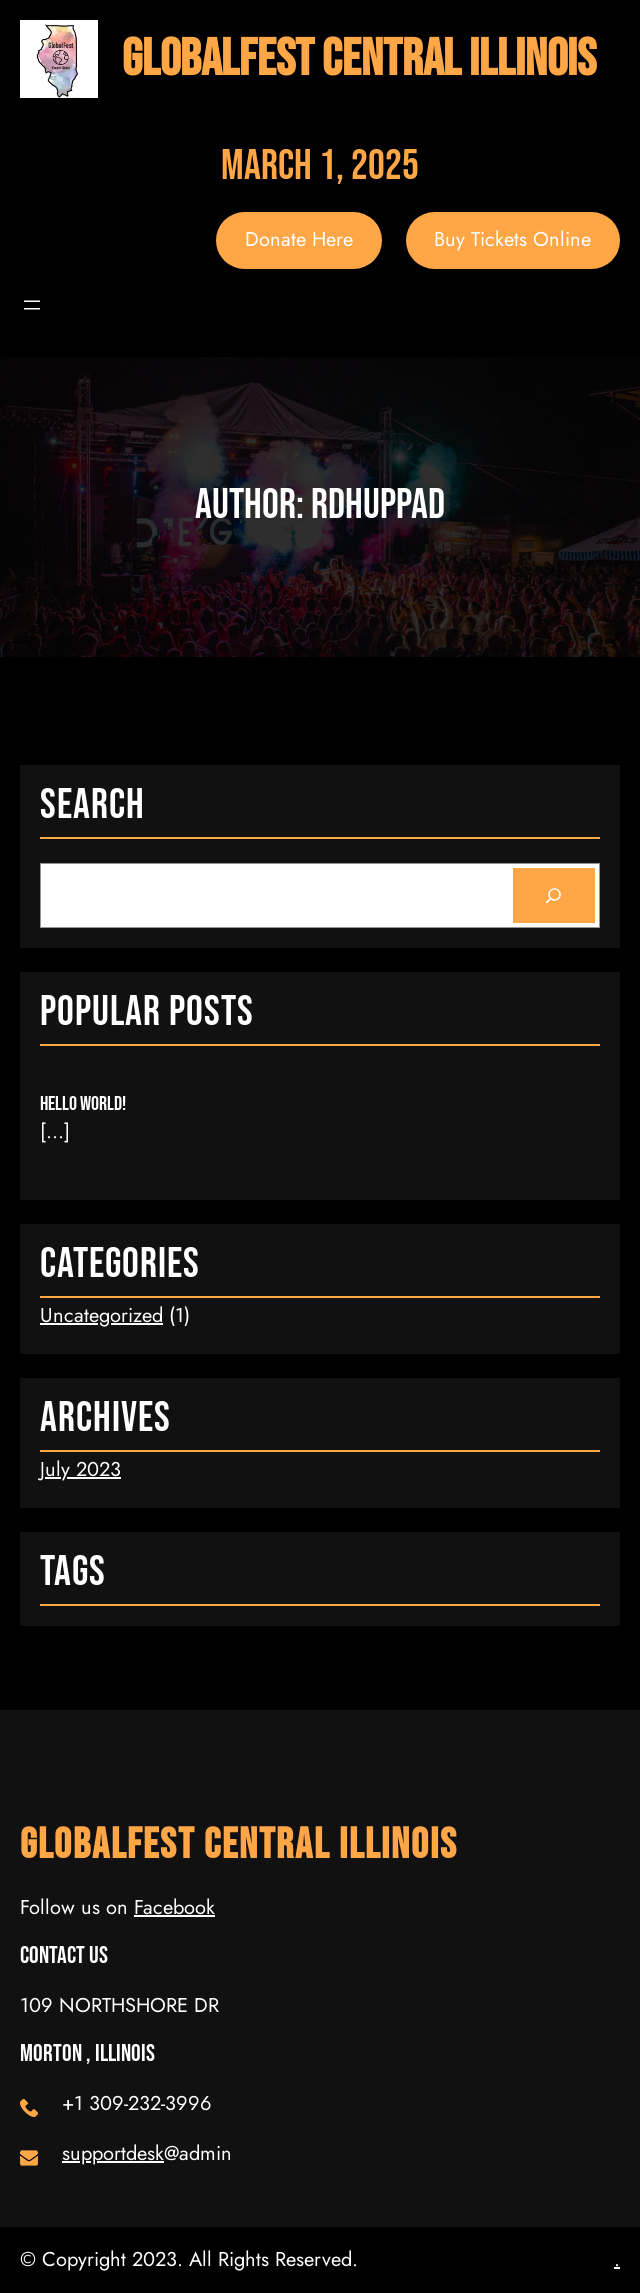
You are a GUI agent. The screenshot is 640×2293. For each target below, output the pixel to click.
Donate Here (299, 239)
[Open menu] (32, 305)
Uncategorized (101, 1315)
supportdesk (113, 2153)
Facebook (174, 1907)
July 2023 (80, 1469)
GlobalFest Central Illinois (359, 59)
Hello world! (83, 1104)
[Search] (554, 896)
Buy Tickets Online (512, 239)
